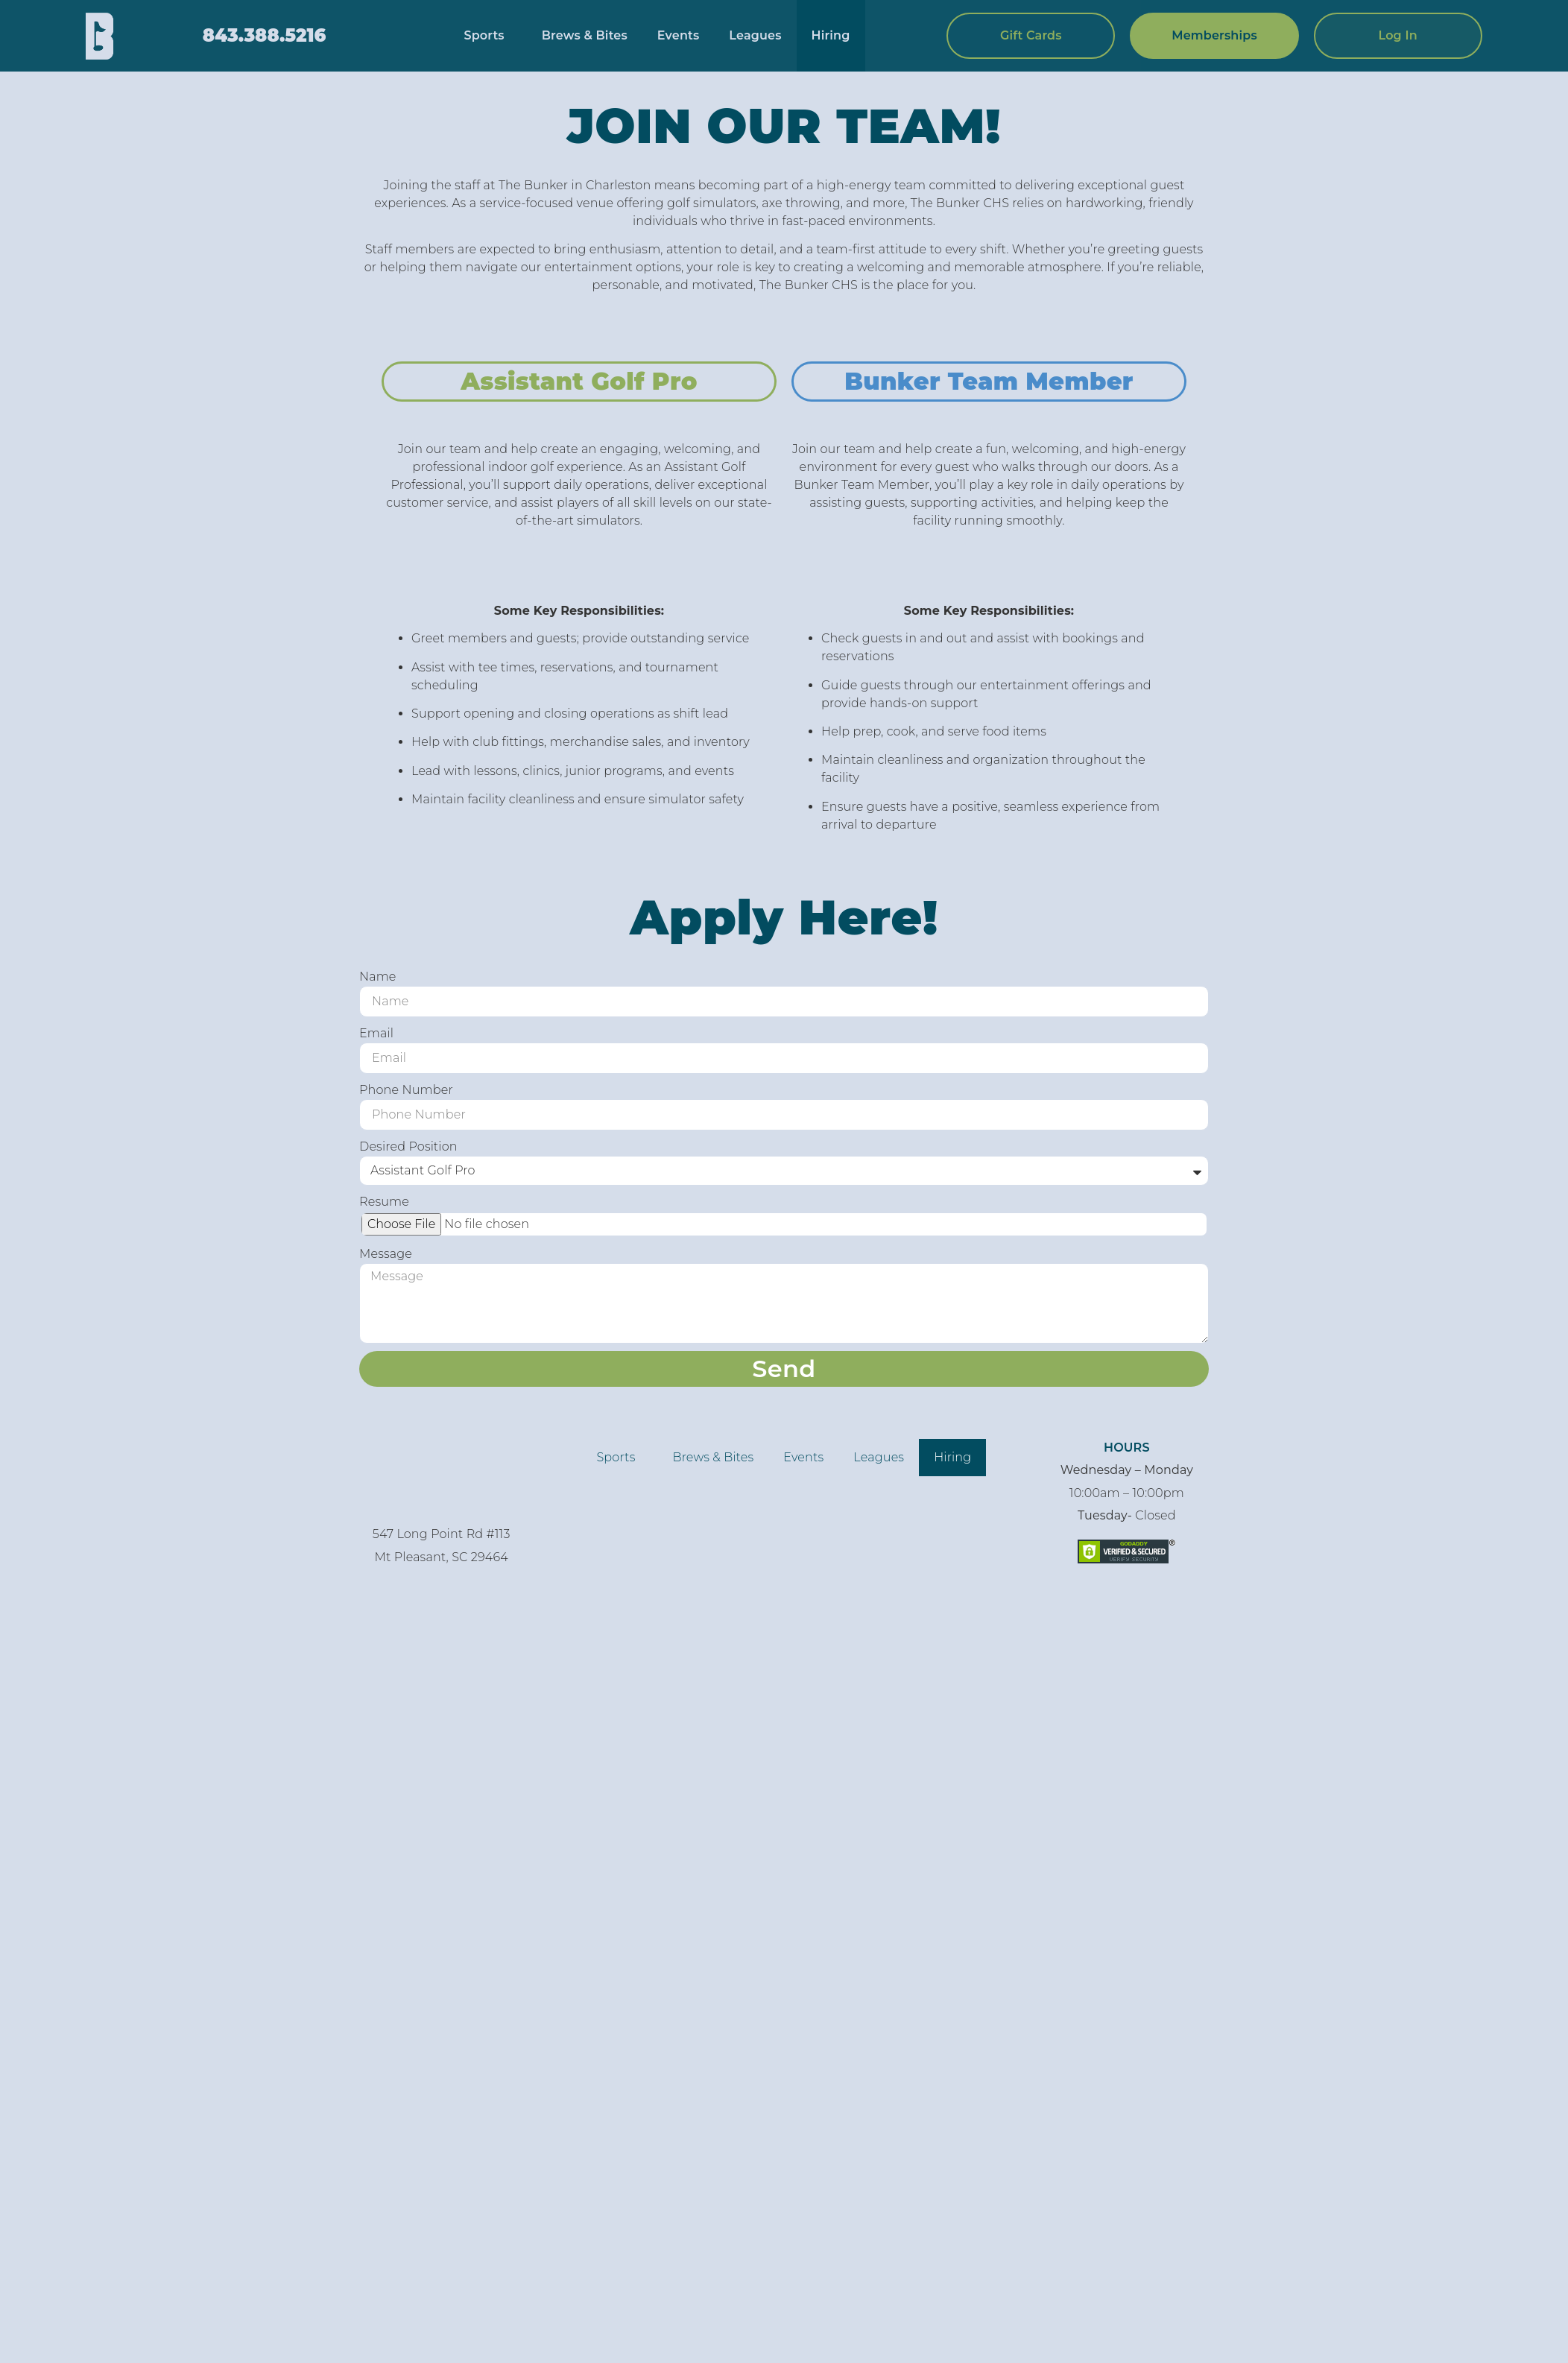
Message (385, 1254)
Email (376, 1033)
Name (377, 976)
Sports (487, 35)
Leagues (755, 35)
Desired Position (408, 1146)
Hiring (831, 35)
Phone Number (406, 1090)
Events (678, 35)
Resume (384, 1202)
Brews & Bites (584, 35)
